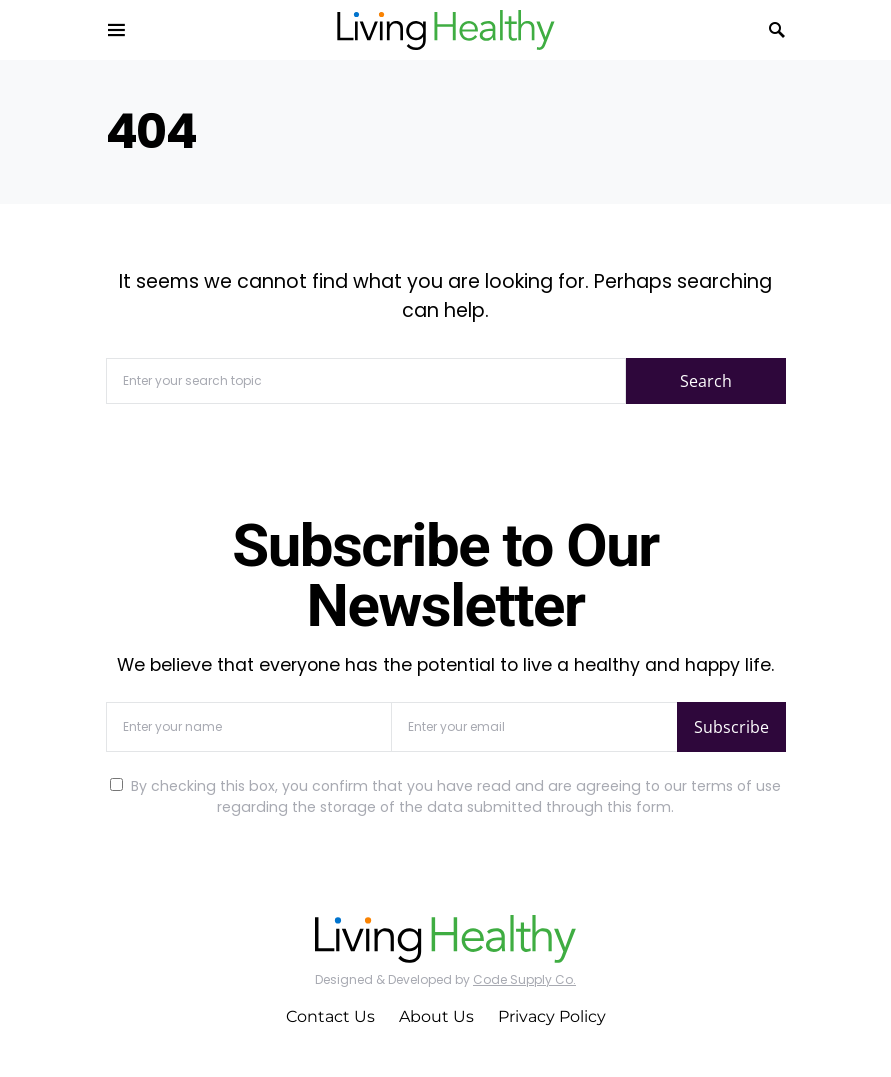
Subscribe (731, 727)
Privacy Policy (552, 1016)
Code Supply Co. (524, 979)
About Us (436, 1016)
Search (706, 381)
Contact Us (330, 1016)
